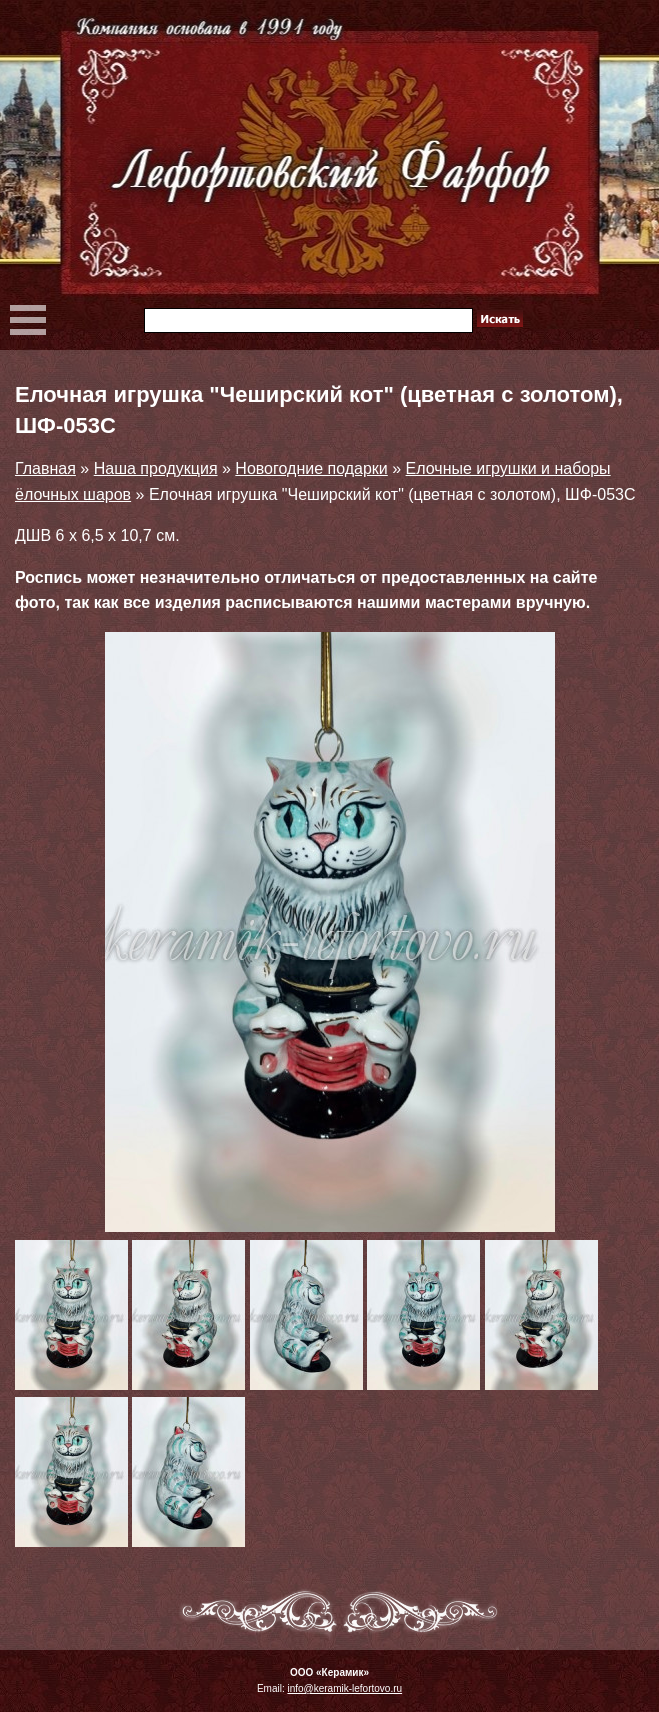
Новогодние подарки (311, 468)
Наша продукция (156, 468)
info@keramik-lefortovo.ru (344, 1688)
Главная (45, 468)
